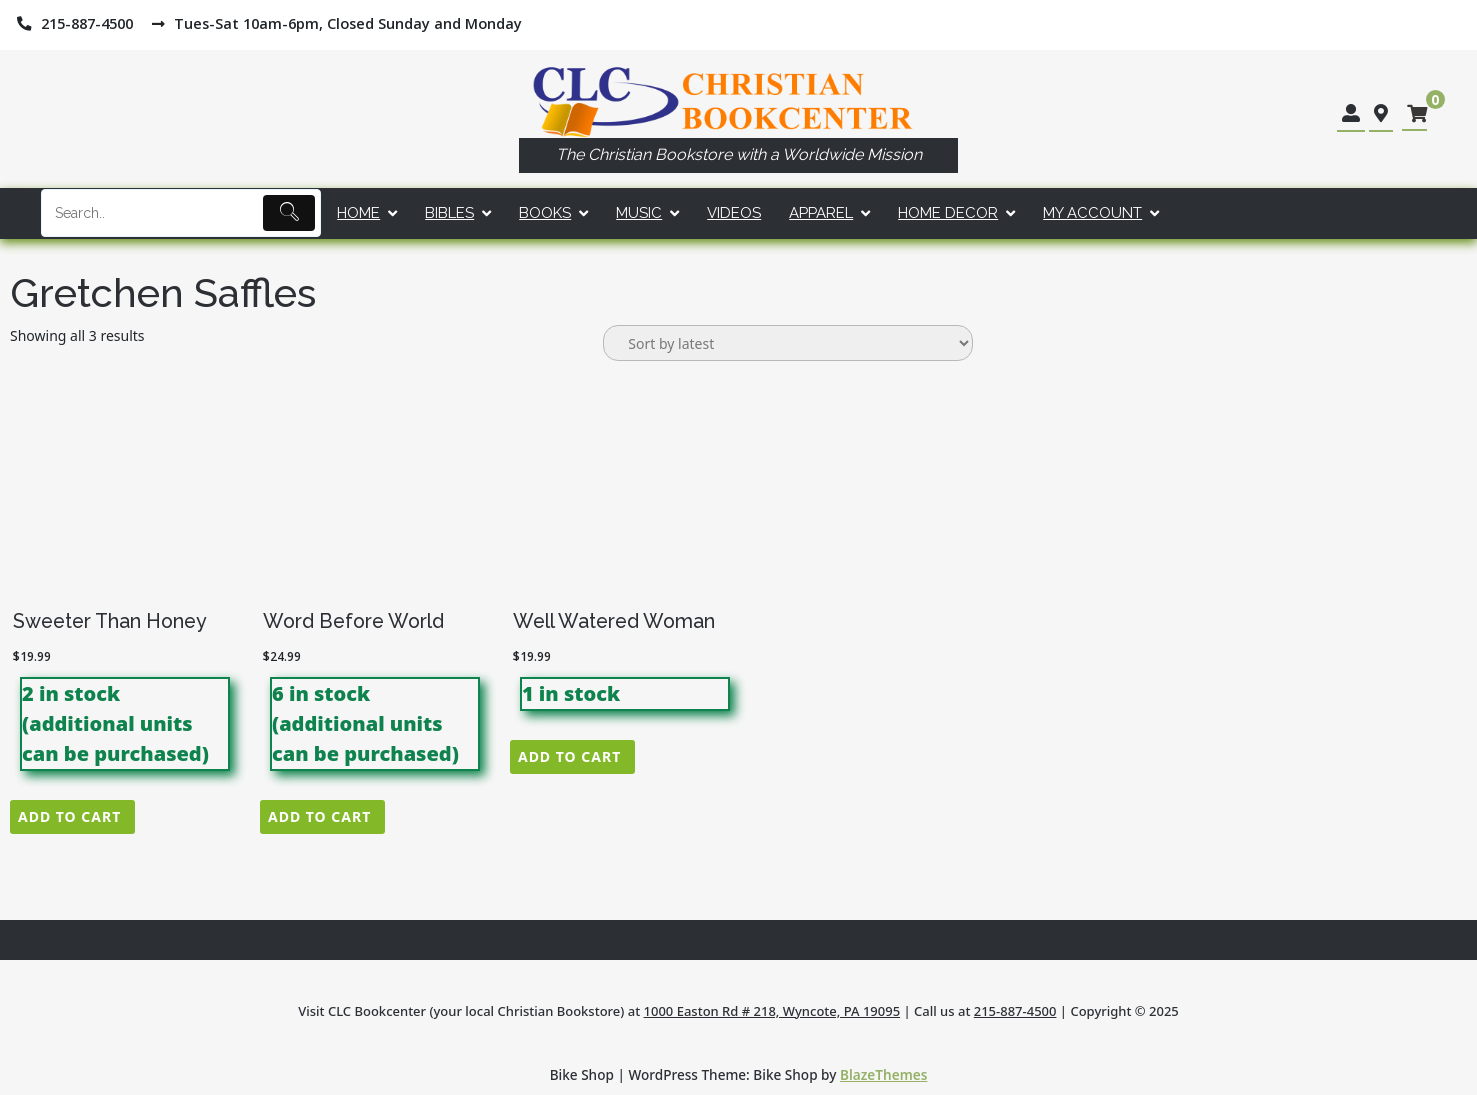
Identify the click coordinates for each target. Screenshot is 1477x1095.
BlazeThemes (883, 1074)
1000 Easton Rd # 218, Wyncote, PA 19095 (772, 1011)
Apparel (821, 213)
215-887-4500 (1015, 1011)
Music (639, 213)
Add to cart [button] (69, 816)
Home (358, 213)
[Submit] (289, 213)
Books (545, 213)
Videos (734, 213)
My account (1092, 213)
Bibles (449, 213)
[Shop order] (788, 343)
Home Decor (948, 213)
